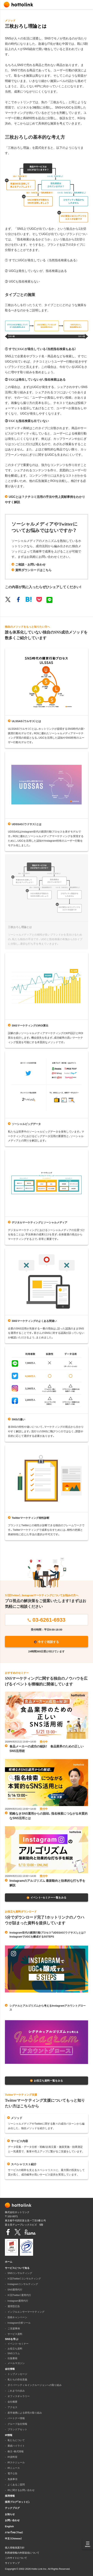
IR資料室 (12, 2457)
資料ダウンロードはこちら (32, 570)
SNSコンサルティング (20, 2273)
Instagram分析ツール (19, 2322)
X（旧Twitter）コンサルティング (24, 2278)
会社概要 (12, 2401)
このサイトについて (16, 2557)
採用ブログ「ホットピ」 (17, 2502)
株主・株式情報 (16, 2451)
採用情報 (10, 2495)
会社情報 (10, 2369)
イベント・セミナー (18, 2343)
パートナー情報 (16, 2418)
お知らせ (10, 2514)
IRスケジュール (16, 2462)
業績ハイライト (16, 2445)
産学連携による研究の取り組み (25, 2412)
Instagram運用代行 (18, 2300)
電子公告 (12, 2473)
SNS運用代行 (15, 2289)
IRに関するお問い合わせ (21, 2490)
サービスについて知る (17, 2268)
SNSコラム (14, 2353)
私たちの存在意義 (17, 2379)
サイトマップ (12, 2563)
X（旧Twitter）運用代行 (19, 2295)
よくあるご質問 (16, 2484)
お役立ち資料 (15, 2348)
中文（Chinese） (13, 2538)
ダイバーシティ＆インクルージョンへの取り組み (35, 2385)
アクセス (12, 2407)
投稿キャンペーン (17, 2317)
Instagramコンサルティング (23, 2284)
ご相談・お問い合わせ (29, 564)
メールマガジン (16, 2363)
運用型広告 (14, 2306)
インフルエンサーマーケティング (26, 2311)
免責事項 (12, 2479)
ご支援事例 (14, 2328)
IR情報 (8, 2435)
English (9, 2526)
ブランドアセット (17, 2429)
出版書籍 (12, 2358)
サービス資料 (15, 2334)
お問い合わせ (12, 2520)
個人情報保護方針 (15, 2547)
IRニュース (14, 2468)
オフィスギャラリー (19, 2396)
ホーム (8, 2261)
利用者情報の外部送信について (22, 2552)
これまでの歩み (16, 2390)
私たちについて (16, 2440)
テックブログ (12, 2508)
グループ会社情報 (17, 2424)
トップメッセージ (17, 2374)
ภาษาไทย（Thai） (14, 2532)
